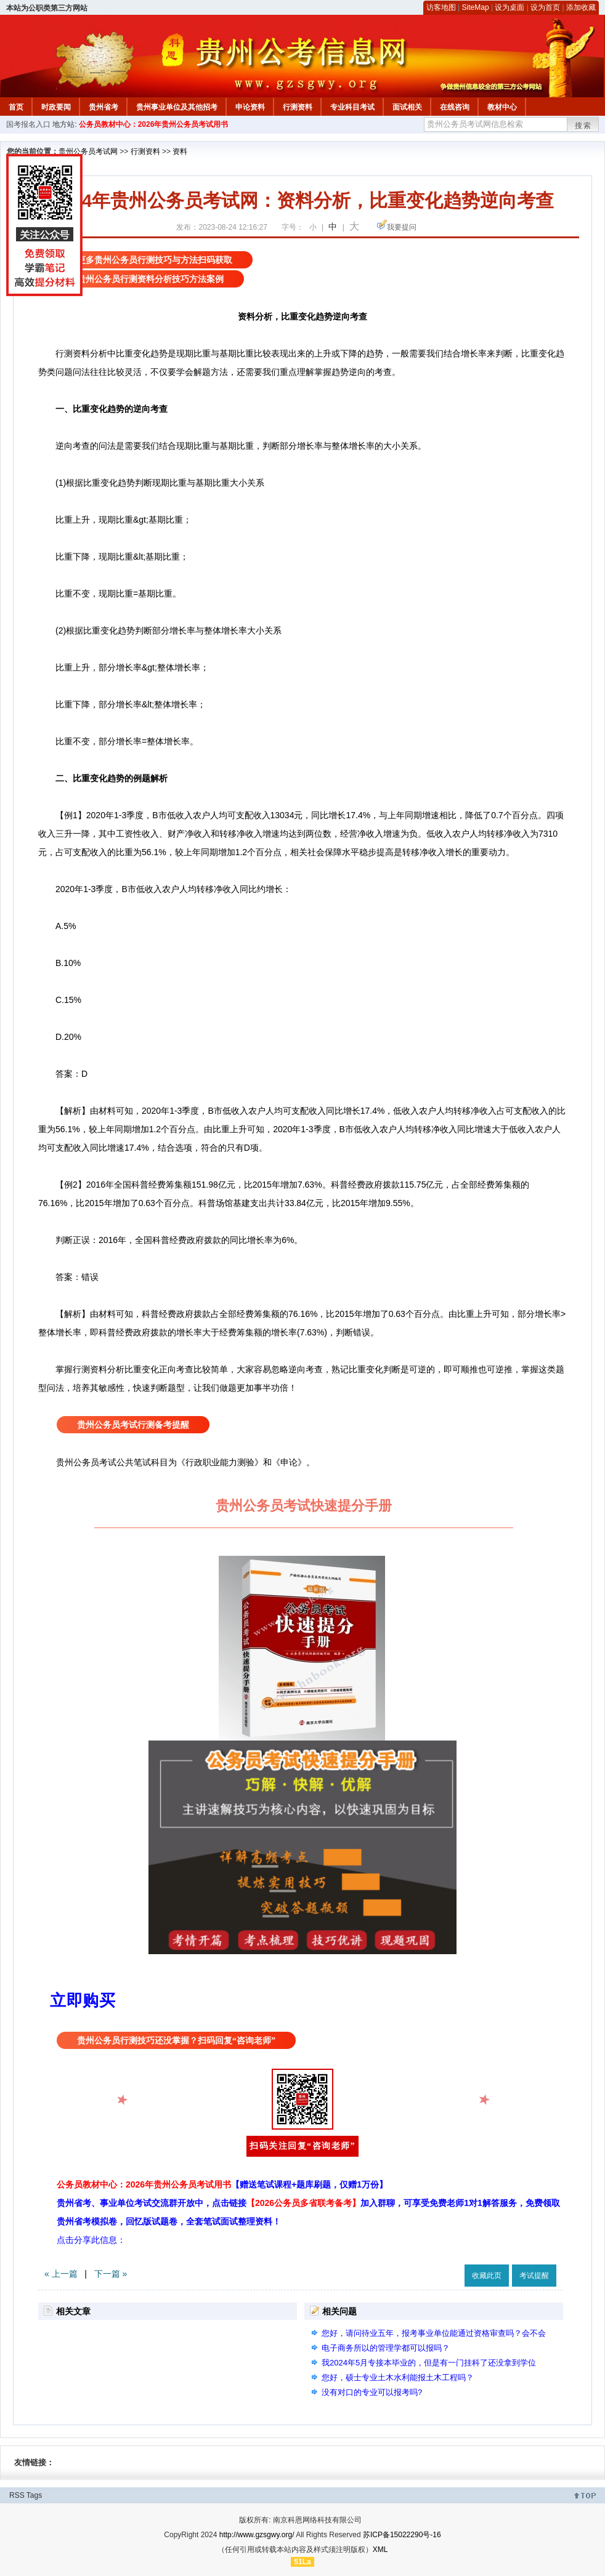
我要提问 (401, 227)
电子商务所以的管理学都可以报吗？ (386, 2348)
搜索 (583, 125)
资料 (180, 151)
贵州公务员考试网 (88, 151)
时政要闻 (56, 107)
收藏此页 (486, 2275)
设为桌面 (509, 7)
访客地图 (441, 7)
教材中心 (502, 107)
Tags (34, 2495)
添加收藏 (581, 7)
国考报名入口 (28, 124)
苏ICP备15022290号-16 (402, 2534)
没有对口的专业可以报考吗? (372, 2392)
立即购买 (82, 2000)
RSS (17, 2495)
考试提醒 (534, 2275)
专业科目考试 (352, 107)
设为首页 (545, 7)
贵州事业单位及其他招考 (176, 107)
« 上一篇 (61, 2274)
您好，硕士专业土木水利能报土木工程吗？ (398, 2377)
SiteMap (475, 7)
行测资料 (297, 107)
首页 (16, 107)
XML (380, 2549)
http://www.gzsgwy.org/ (256, 2534)
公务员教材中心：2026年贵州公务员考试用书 (154, 124)
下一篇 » (111, 2274)
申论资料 (250, 107)
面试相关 (407, 107)
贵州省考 (103, 107)
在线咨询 (454, 107)
